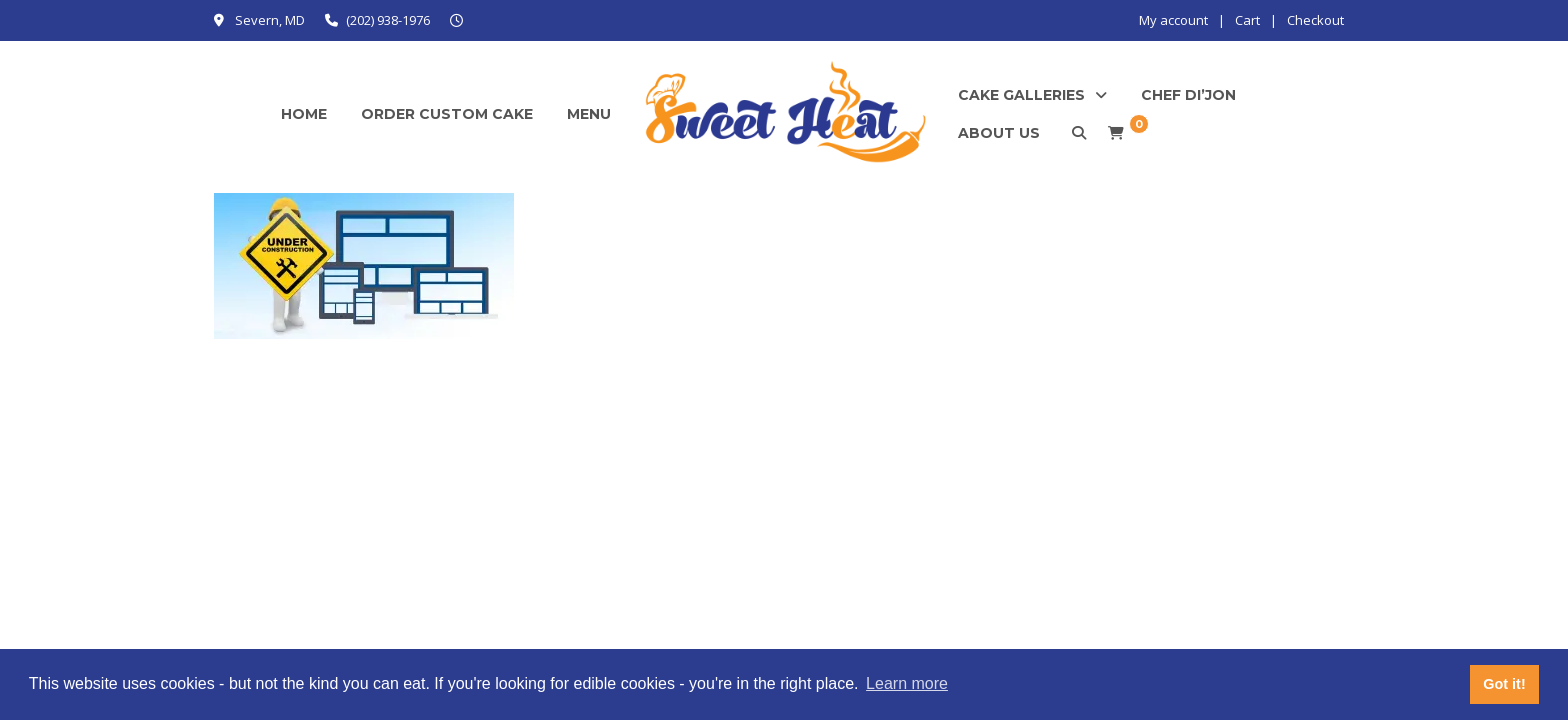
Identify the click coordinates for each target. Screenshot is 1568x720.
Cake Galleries (1021, 95)
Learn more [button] (907, 683)
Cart (1247, 20)
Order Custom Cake (447, 114)
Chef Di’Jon (1188, 95)
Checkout (1315, 20)
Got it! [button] (1504, 684)
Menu (589, 114)
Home (304, 114)
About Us (999, 133)
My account (1173, 20)
